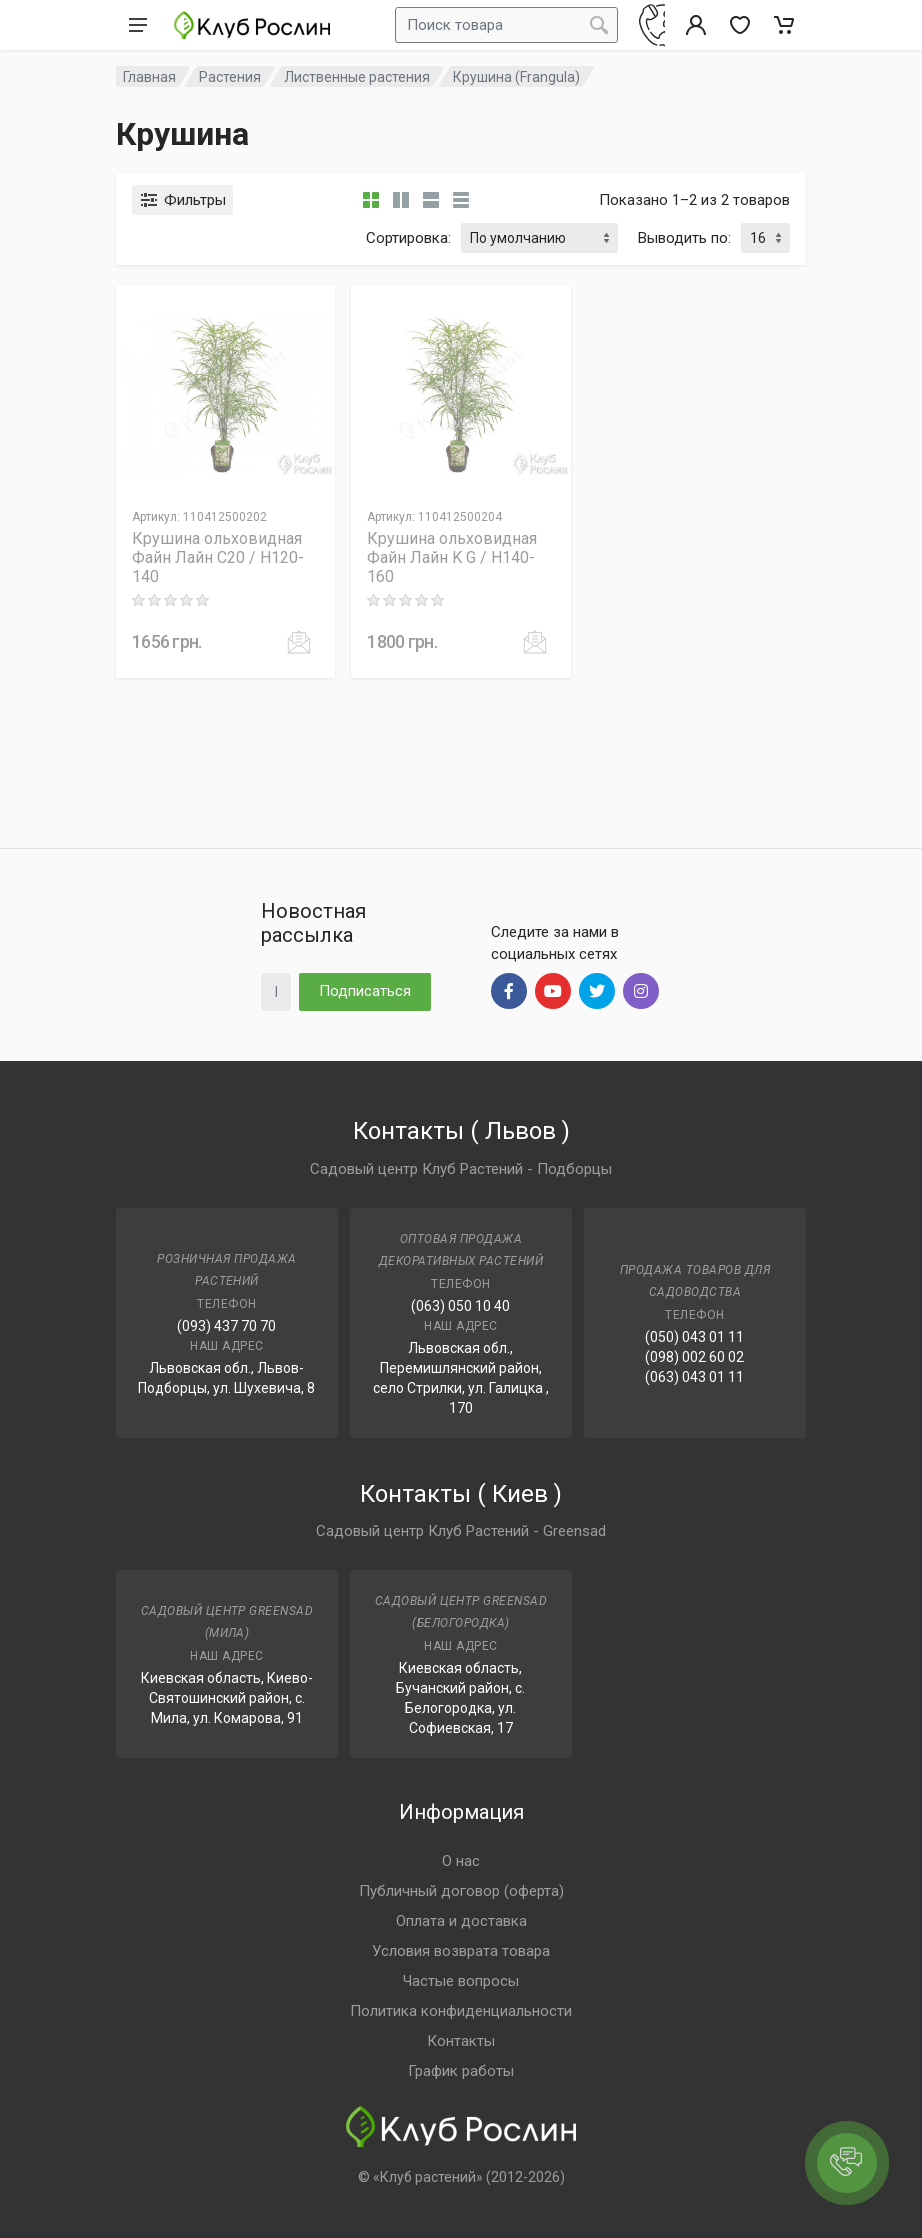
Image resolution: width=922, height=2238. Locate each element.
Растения (230, 77)
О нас (461, 1861)
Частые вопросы (461, 1981)
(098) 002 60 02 (694, 1357)
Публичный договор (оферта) (461, 1891)
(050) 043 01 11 (694, 1337)
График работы (461, 2071)
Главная (149, 77)
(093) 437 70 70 (226, 1326)
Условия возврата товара (461, 1951)
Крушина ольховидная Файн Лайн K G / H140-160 (452, 557)
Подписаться (365, 991)
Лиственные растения (357, 77)
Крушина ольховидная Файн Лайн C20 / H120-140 (218, 557)
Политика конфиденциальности (461, 2011)
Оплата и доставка (461, 1921)
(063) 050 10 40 (460, 1306)
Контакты (461, 2041)
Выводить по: (684, 238)
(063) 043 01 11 (694, 1377)
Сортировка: (408, 238)
